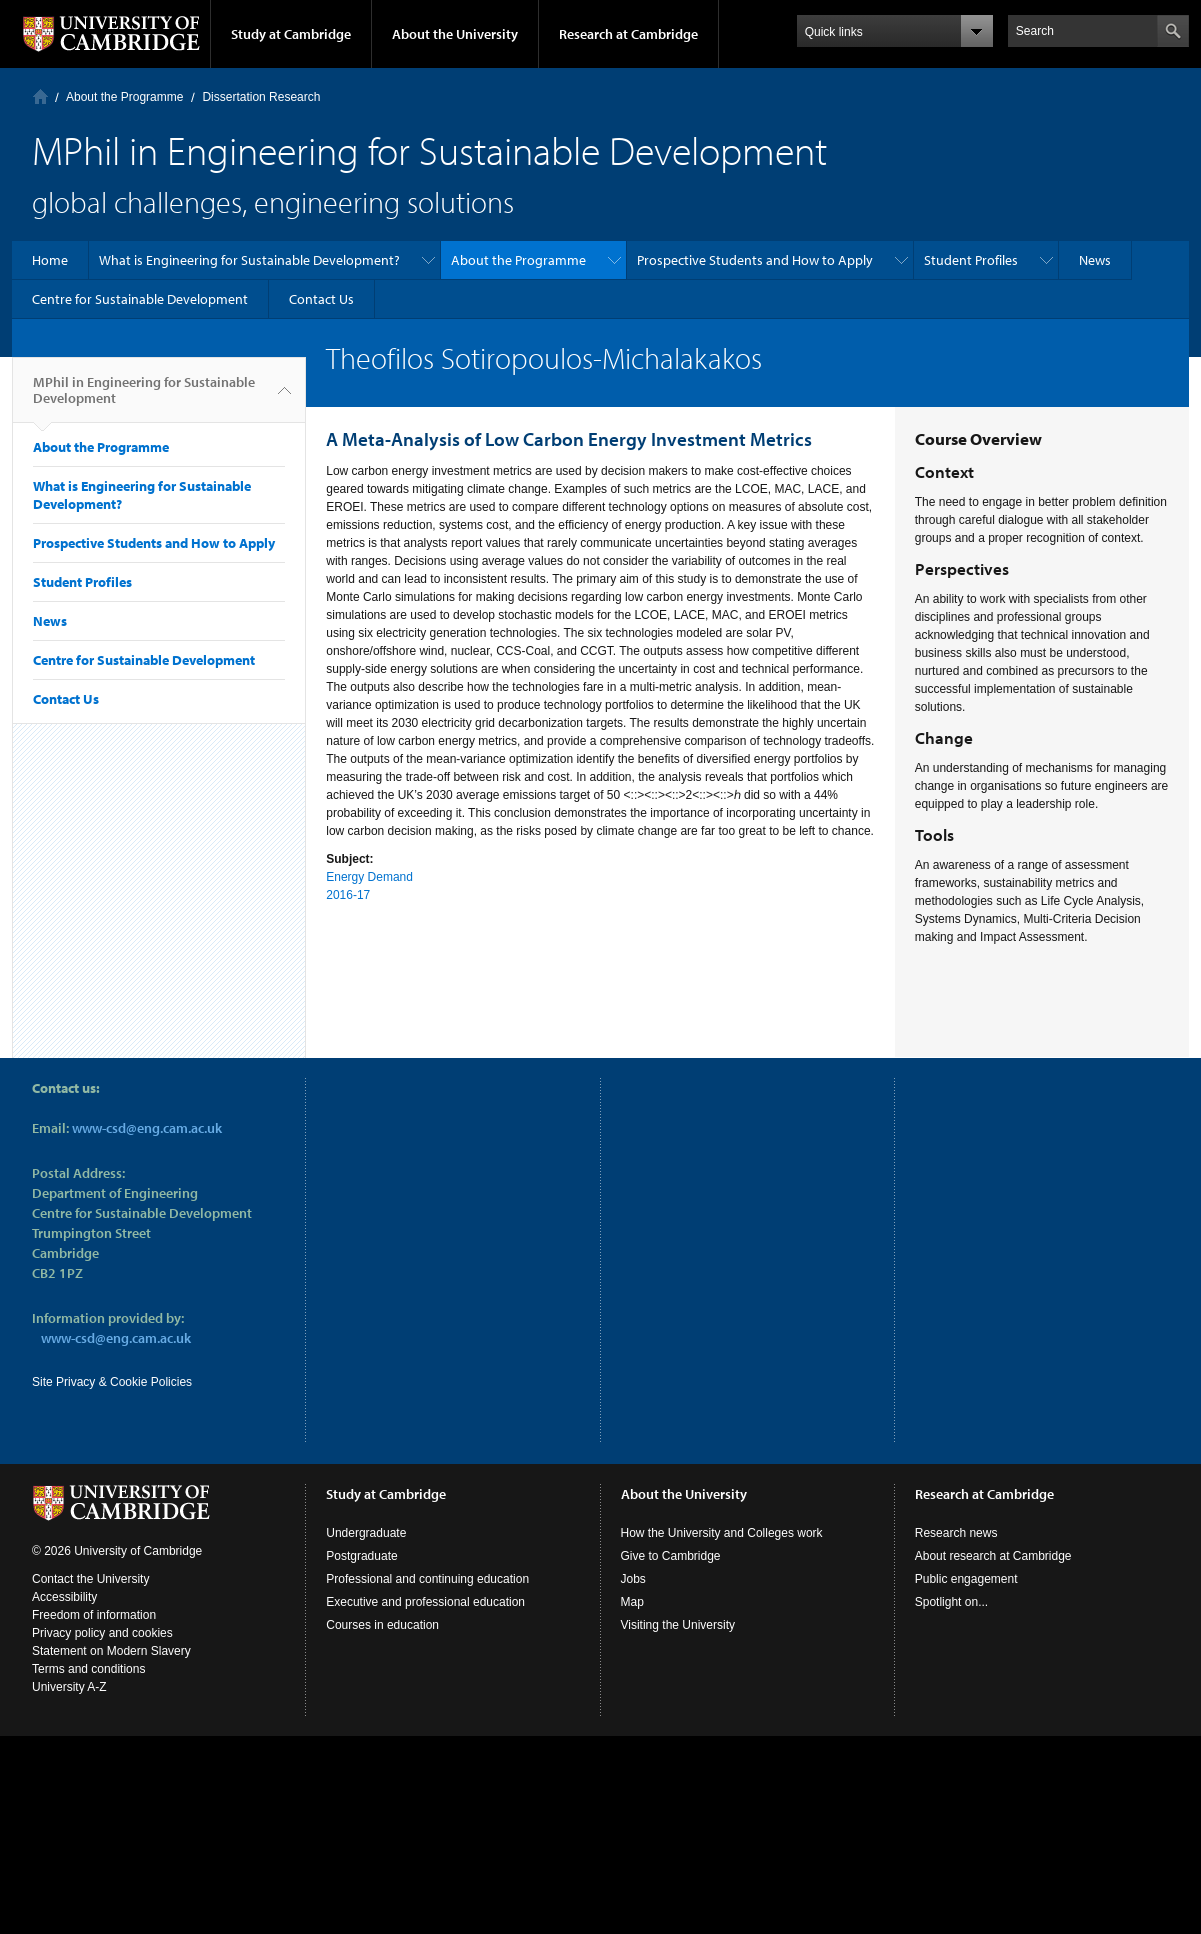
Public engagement (966, 1579)
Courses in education (382, 1625)
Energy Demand (369, 877)
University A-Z (69, 1687)
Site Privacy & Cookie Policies (112, 1382)
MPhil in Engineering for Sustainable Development (144, 398)
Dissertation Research (261, 97)
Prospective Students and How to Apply (755, 260)
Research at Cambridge (628, 34)
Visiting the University (678, 1625)
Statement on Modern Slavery (111, 1651)
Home (40, 96)
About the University (455, 34)
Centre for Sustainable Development (140, 299)
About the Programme (124, 97)
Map (632, 1602)
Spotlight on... (951, 1602)
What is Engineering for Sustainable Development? (249, 260)
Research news (956, 1533)
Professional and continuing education (427, 1579)
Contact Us (321, 299)
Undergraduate (366, 1533)
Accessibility (64, 1597)
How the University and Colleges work (722, 1533)
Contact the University (90, 1579)
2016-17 (348, 895)
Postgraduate (361, 1556)
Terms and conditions (88, 1669)
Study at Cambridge (291, 34)
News (1095, 260)
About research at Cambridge (993, 1556)
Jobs (633, 1579)
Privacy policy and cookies (102, 1633)
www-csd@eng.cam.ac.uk (147, 1128)
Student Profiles (971, 260)
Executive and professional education (425, 1602)
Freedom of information (94, 1615)
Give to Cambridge (671, 1556)
